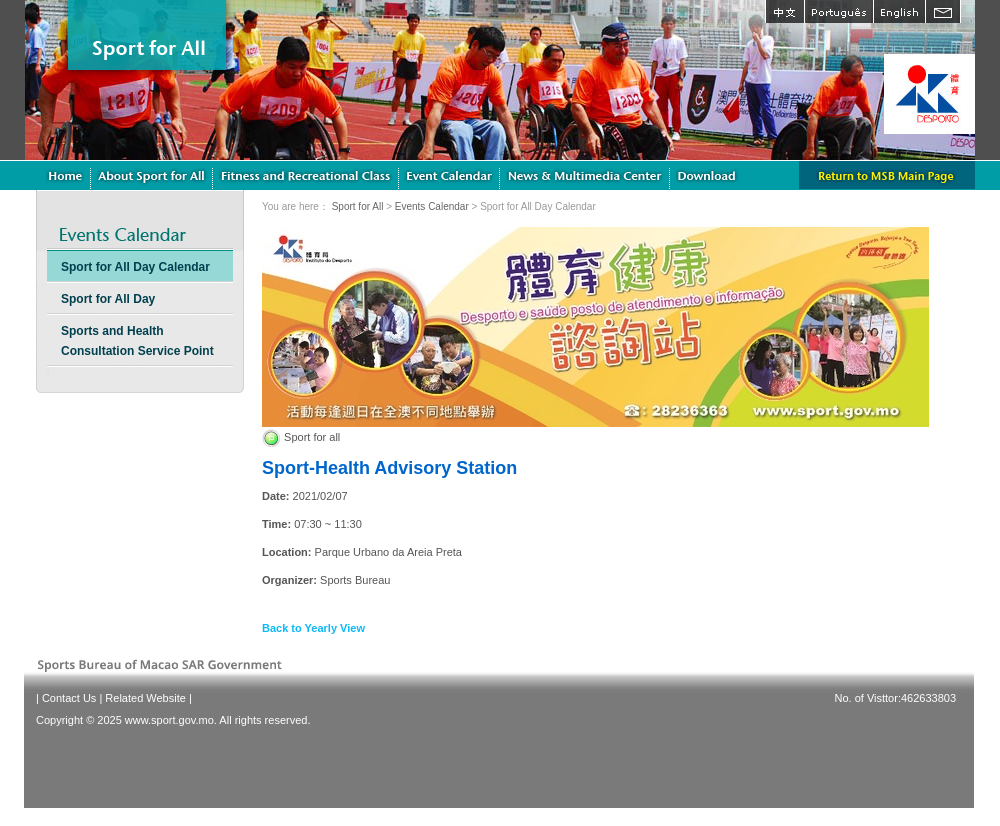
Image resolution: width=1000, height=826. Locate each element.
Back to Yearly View (313, 628)
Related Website (145, 698)
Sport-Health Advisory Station (389, 468)
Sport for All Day (108, 299)
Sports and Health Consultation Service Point (137, 341)
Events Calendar (432, 206)
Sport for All (358, 206)
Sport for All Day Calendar (135, 267)
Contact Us (69, 698)
